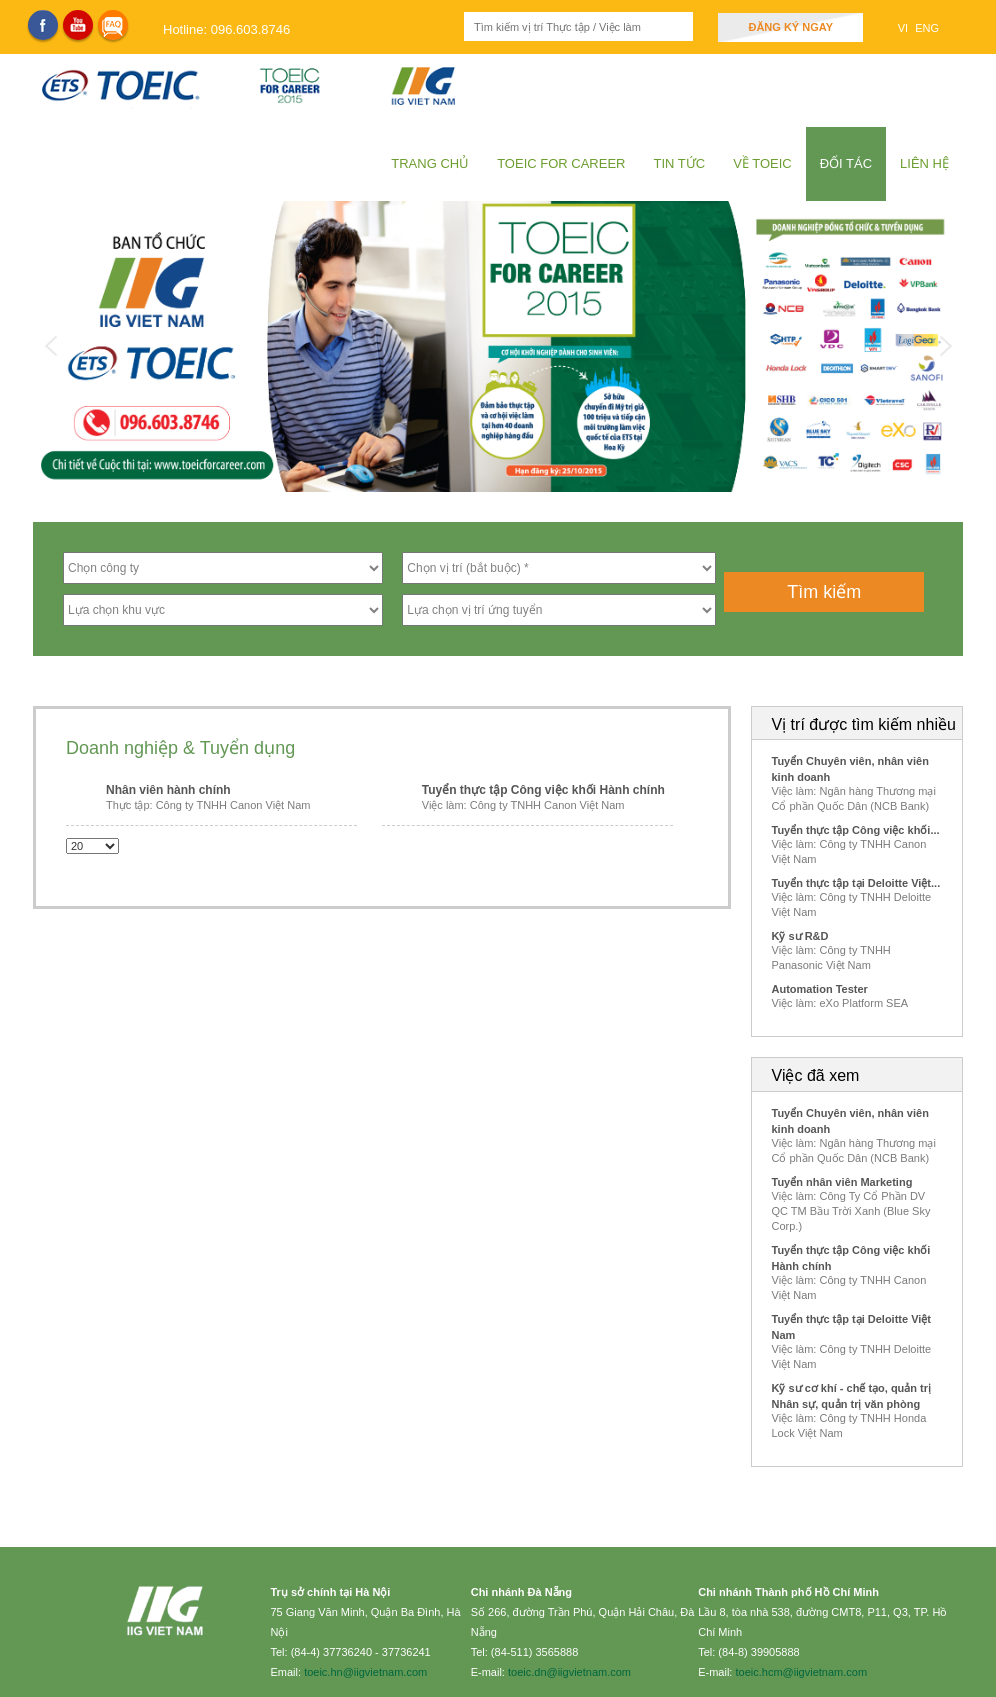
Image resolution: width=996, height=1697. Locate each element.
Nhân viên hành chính (168, 790)
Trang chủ (430, 163)
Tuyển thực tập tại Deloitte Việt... (856, 883)
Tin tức (680, 163)
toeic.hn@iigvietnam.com (365, 1672)
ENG (927, 28)
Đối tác (846, 163)
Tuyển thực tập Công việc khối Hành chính (543, 790)
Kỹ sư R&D (800, 936)
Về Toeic (762, 163)
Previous (50, 346)
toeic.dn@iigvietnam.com (569, 1672)
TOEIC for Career (561, 163)
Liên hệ (924, 163)
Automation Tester (820, 989)
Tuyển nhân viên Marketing (842, 1182)
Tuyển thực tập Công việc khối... (856, 830)
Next (945, 346)
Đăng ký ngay (790, 27)
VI (904, 28)
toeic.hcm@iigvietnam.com (801, 1672)
